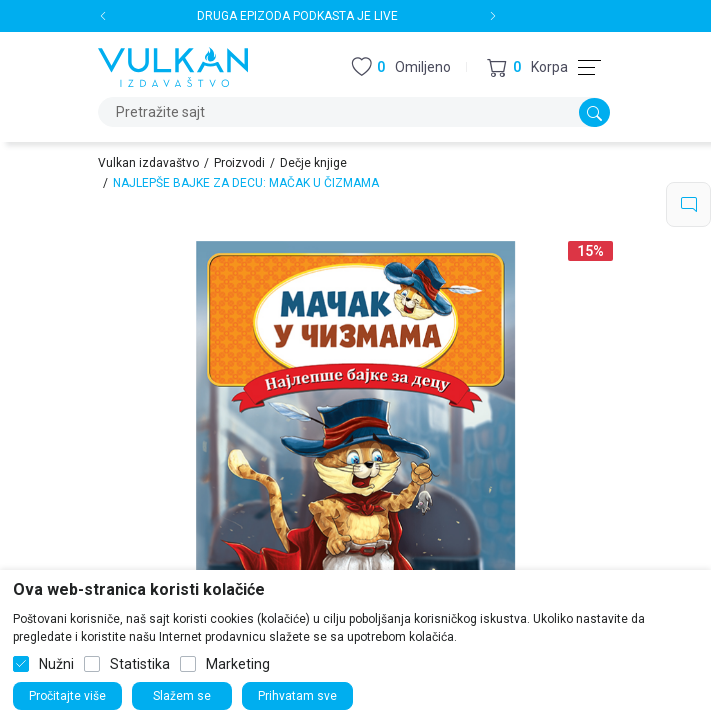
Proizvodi (239, 163)
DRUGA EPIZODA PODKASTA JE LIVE (298, 16)
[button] (527, 67)
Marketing (238, 664)
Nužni (56, 664)
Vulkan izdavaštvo (148, 163)
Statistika (140, 664)
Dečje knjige (313, 163)
